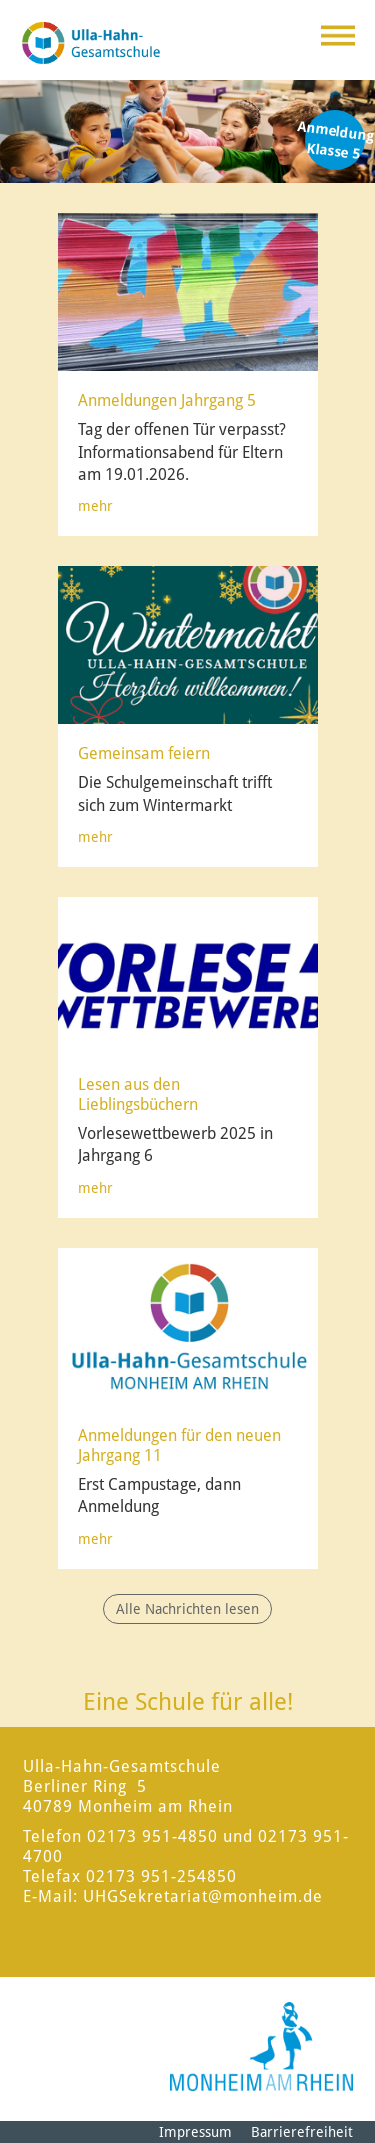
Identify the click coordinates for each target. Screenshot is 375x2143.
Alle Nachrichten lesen (187, 1609)
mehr (95, 506)
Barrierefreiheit (302, 2132)
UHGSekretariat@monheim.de (203, 1896)
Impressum (195, 2132)
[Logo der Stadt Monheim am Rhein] (261, 2046)
